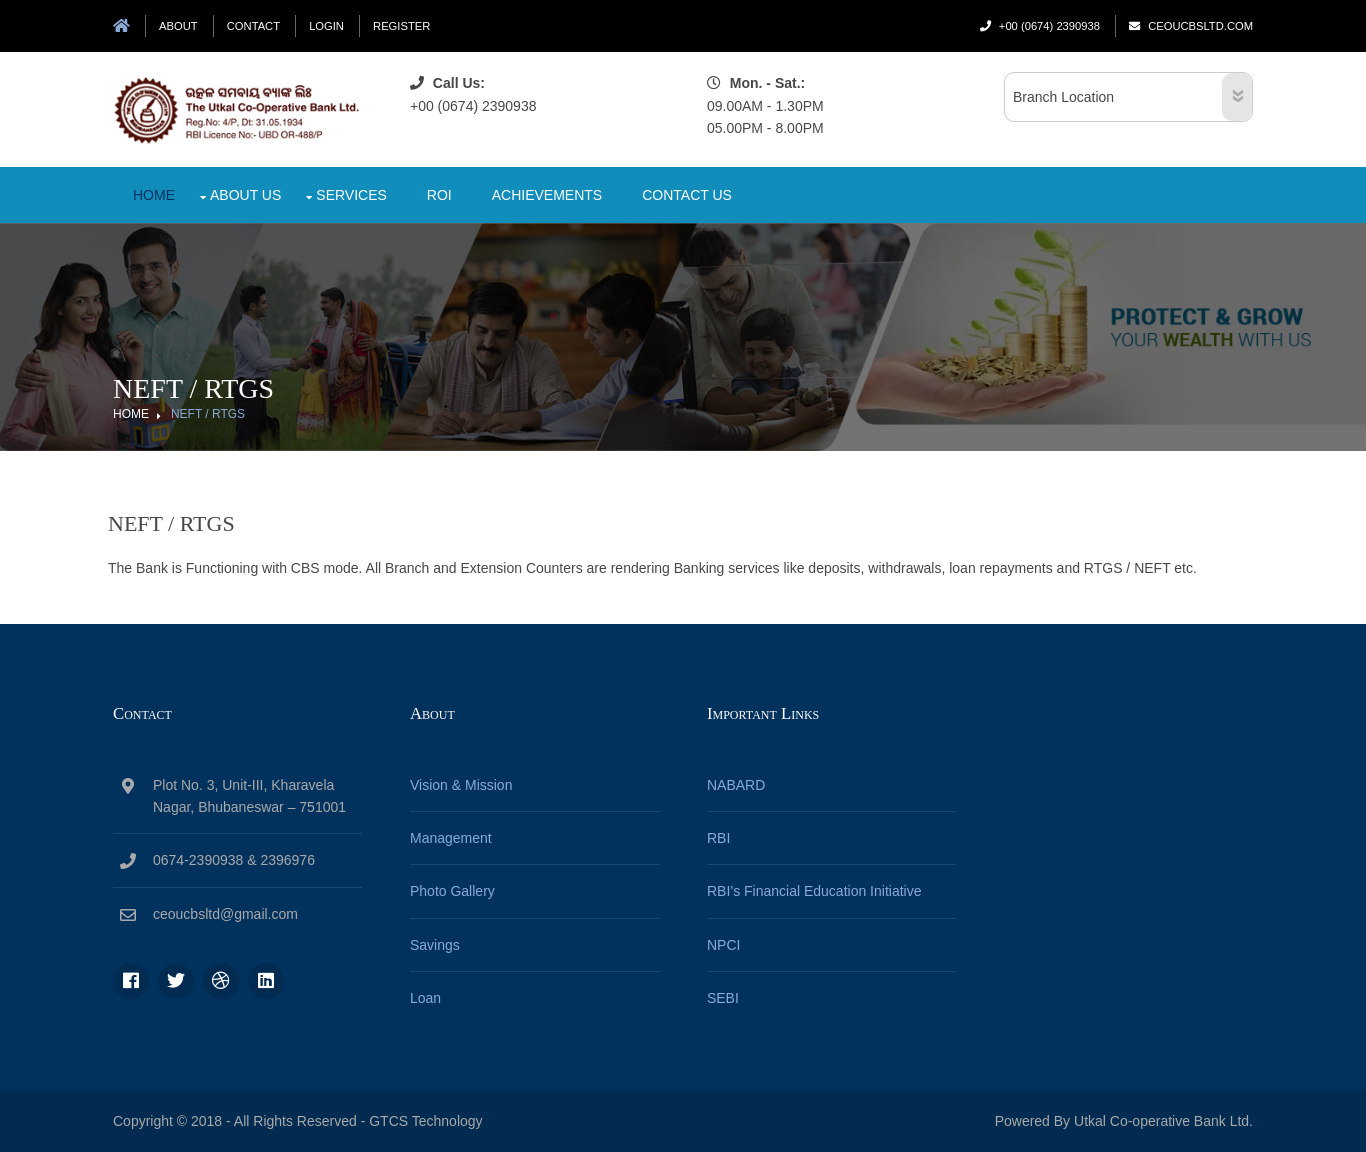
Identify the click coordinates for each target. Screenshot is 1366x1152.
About (178, 26)
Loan (425, 998)
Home (154, 195)
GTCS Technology (425, 1121)
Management (451, 838)
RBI (718, 838)
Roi (439, 195)
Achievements (547, 195)
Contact (253, 26)
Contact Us (687, 195)
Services (351, 195)
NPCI (723, 945)
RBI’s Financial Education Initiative (814, 891)
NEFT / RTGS (208, 414)
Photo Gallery (452, 891)
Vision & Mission (461, 785)
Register (401, 26)
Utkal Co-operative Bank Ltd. (1161, 1121)
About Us (245, 195)
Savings (435, 945)
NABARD (736, 785)
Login (326, 26)
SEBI (723, 998)
